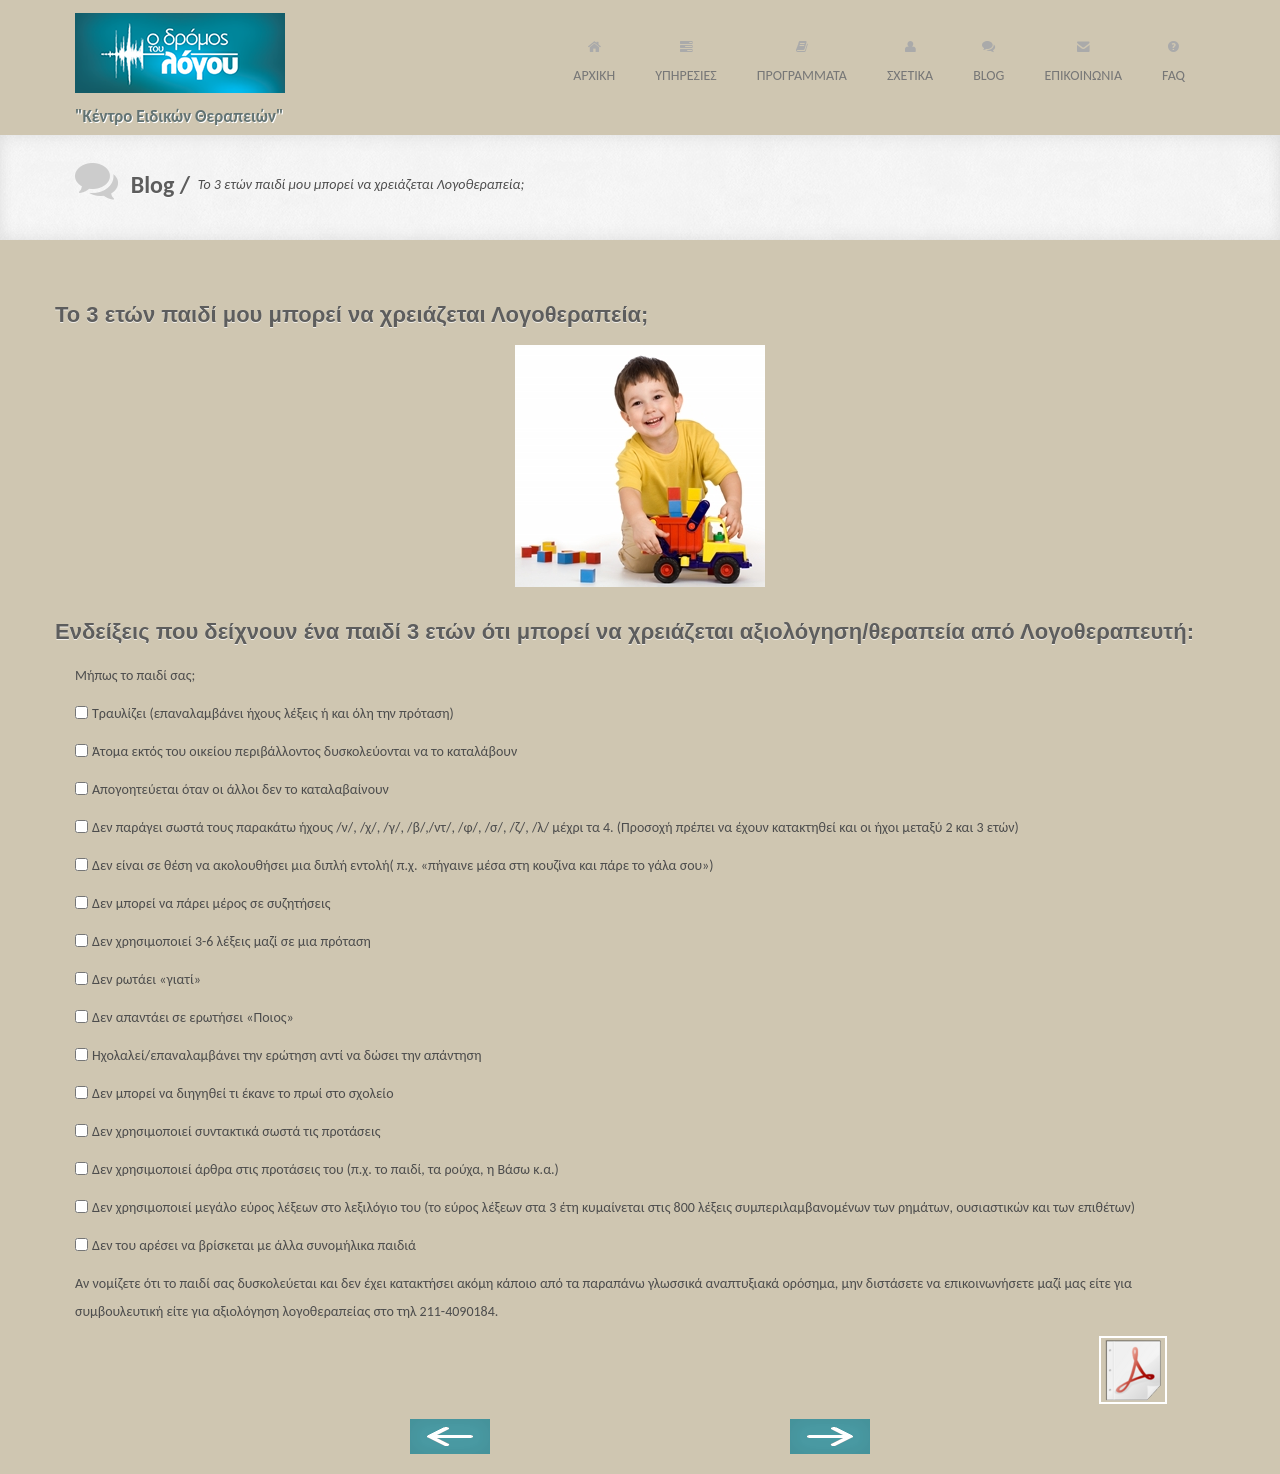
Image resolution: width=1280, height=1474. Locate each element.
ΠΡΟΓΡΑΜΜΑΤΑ (802, 57)
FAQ (1173, 57)
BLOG (988, 57)
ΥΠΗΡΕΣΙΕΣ (686, 57)
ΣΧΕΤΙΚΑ (910, 57)
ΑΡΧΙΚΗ (594, 57)
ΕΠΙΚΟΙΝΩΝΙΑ (1083, 57)
